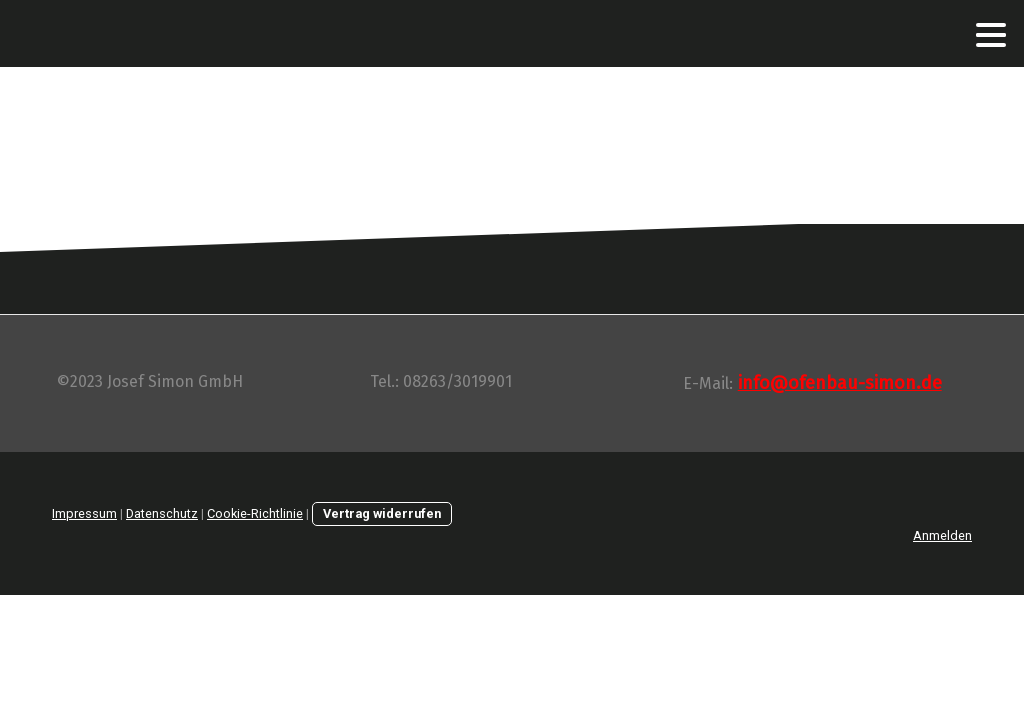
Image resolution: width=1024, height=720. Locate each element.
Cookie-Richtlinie (255, 513)
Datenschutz (162, 513)
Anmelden (942, 535)
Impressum (84, 513)
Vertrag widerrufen (382, 513)
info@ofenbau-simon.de (840, 383)
